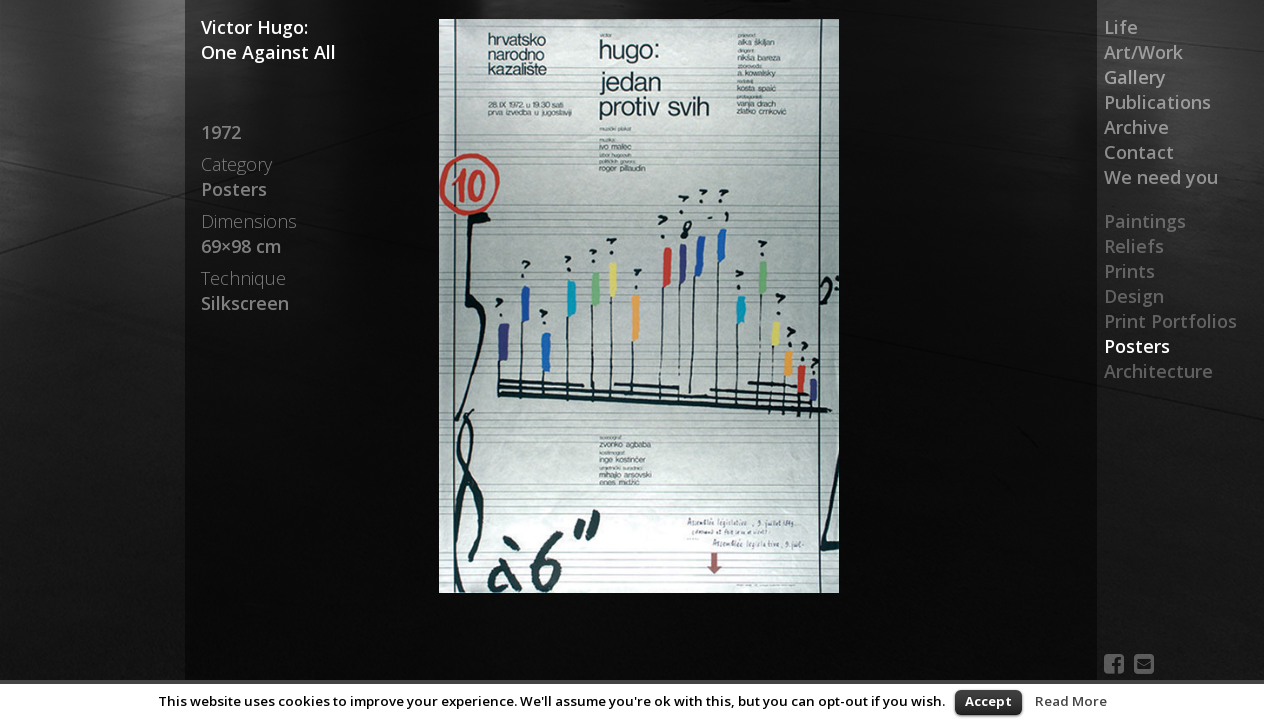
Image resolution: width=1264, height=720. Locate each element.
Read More (1071, 701)
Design (1134, 296)
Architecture (1158, 371)
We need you (1161, 177)
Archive (1136, 127)
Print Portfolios (1170, 321)
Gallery (1135, 77)
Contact (1139, 152)
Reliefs (1134, 246)
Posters (1137, 346)
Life (1121, 27)
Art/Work (1143, 52)
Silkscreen (245, 303)
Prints (1129, 271)
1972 (221, 132)
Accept (988, 701)
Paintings (1145, 221)
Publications (1157, 102)
